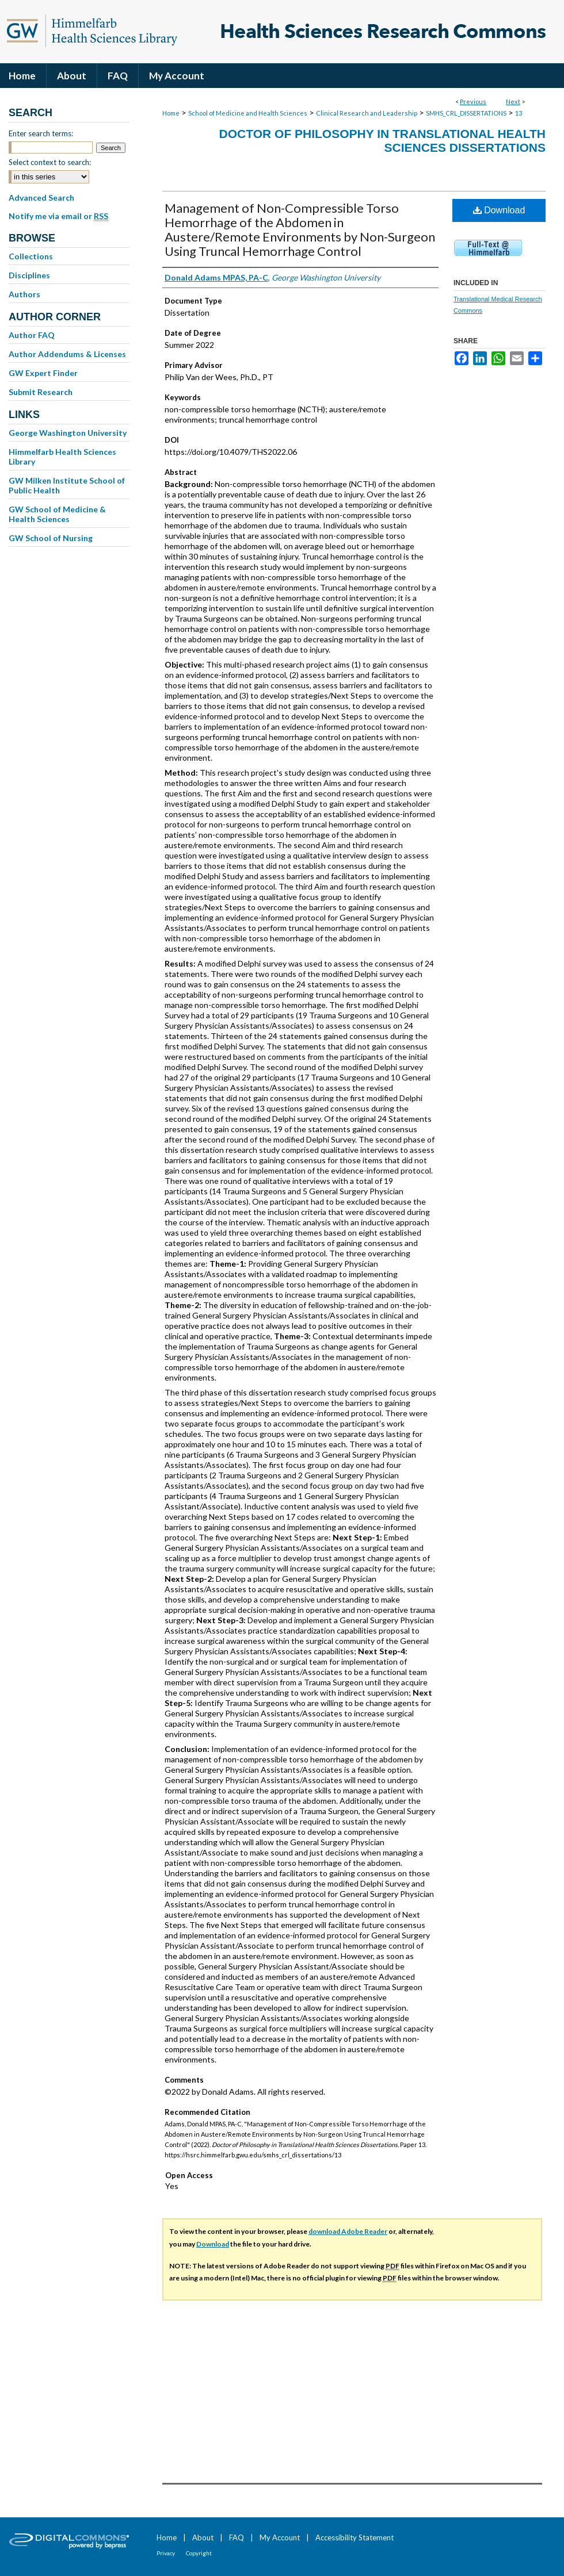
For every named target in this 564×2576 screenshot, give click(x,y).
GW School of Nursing (51, 538)
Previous (473, 101)
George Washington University (68, 433)
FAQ (236, 2537)
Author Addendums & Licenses (67, 354)
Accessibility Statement (354, 2537)
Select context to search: (50, 162)
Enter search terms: (41, 133)
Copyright (199, 2553)
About (203, 2537)
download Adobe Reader (347, 2231)
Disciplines (29, 275)
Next (513, 101)
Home (171, 113)
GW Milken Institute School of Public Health (67, 485)
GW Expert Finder (43, 373)
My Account (280, 2537)
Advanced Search (41, 197)
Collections (31, 256)
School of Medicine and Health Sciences (247, 113)
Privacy (166, 2553)
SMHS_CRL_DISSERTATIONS (466, 113)
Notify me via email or (58, 216)
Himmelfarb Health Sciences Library (62, 456)
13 (518, 113)
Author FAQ (32, 335)
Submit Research (41, 392)
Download (499, 210)
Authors (24, 294)
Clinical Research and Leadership (366, 113)
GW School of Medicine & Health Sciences (57, 514)
